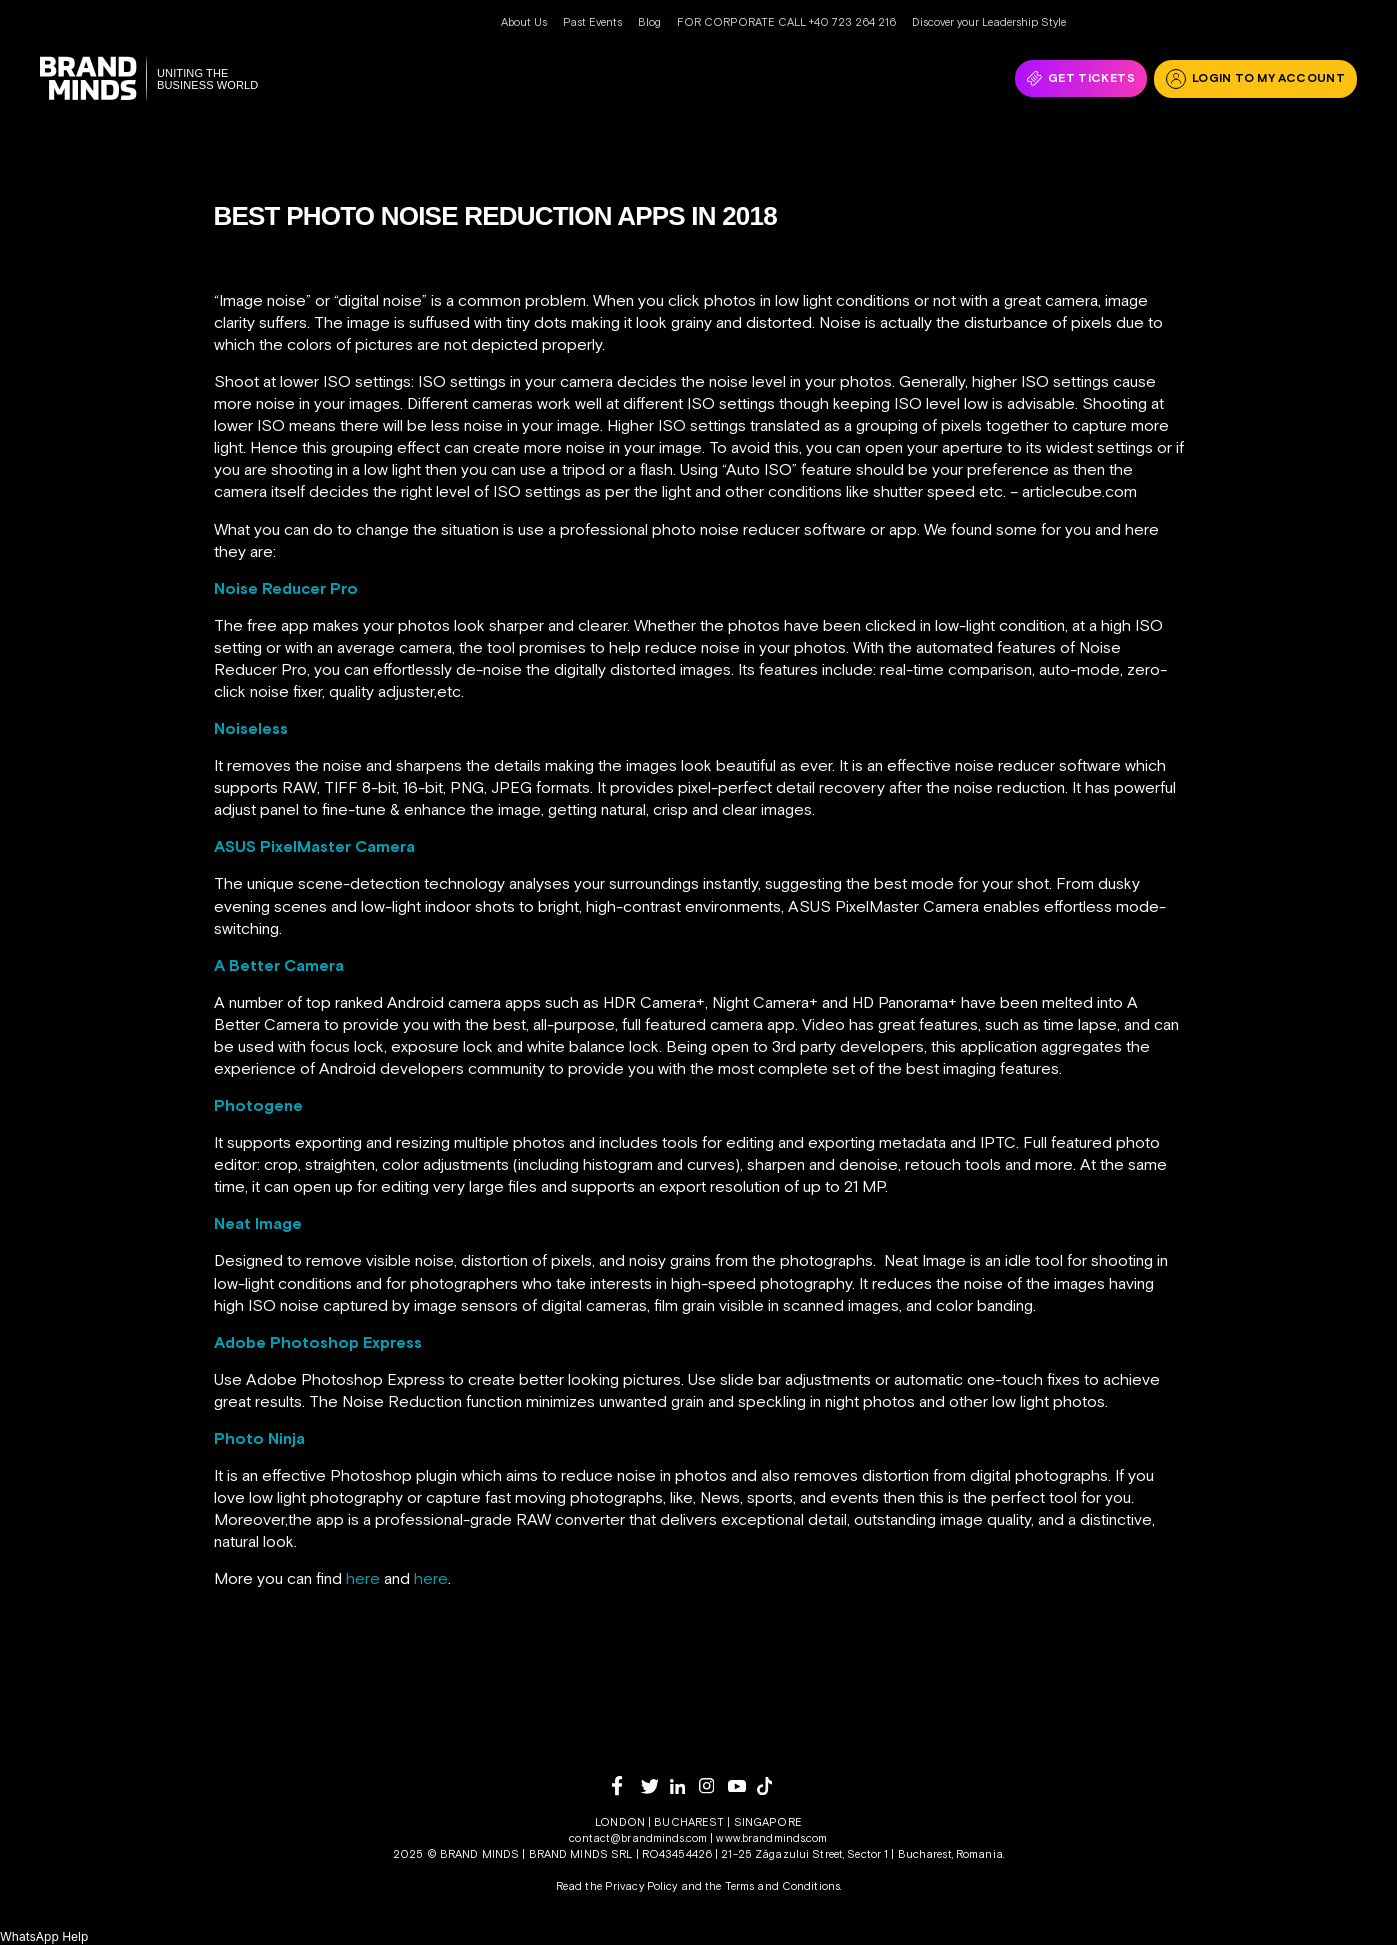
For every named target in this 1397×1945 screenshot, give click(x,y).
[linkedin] (684, 1786)
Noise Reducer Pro (286, 588)
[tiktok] (771, 1786)
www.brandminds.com (771, 1838)
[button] (44, 1936)
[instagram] (713, 1785)
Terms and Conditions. (783, 1886)
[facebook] (626, 1785)
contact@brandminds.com (639, 1838)
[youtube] (742, 1786)
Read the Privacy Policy (617, 1886)
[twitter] (655, 1786)
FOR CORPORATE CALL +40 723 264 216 (786, 22)
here (363, 1578)
